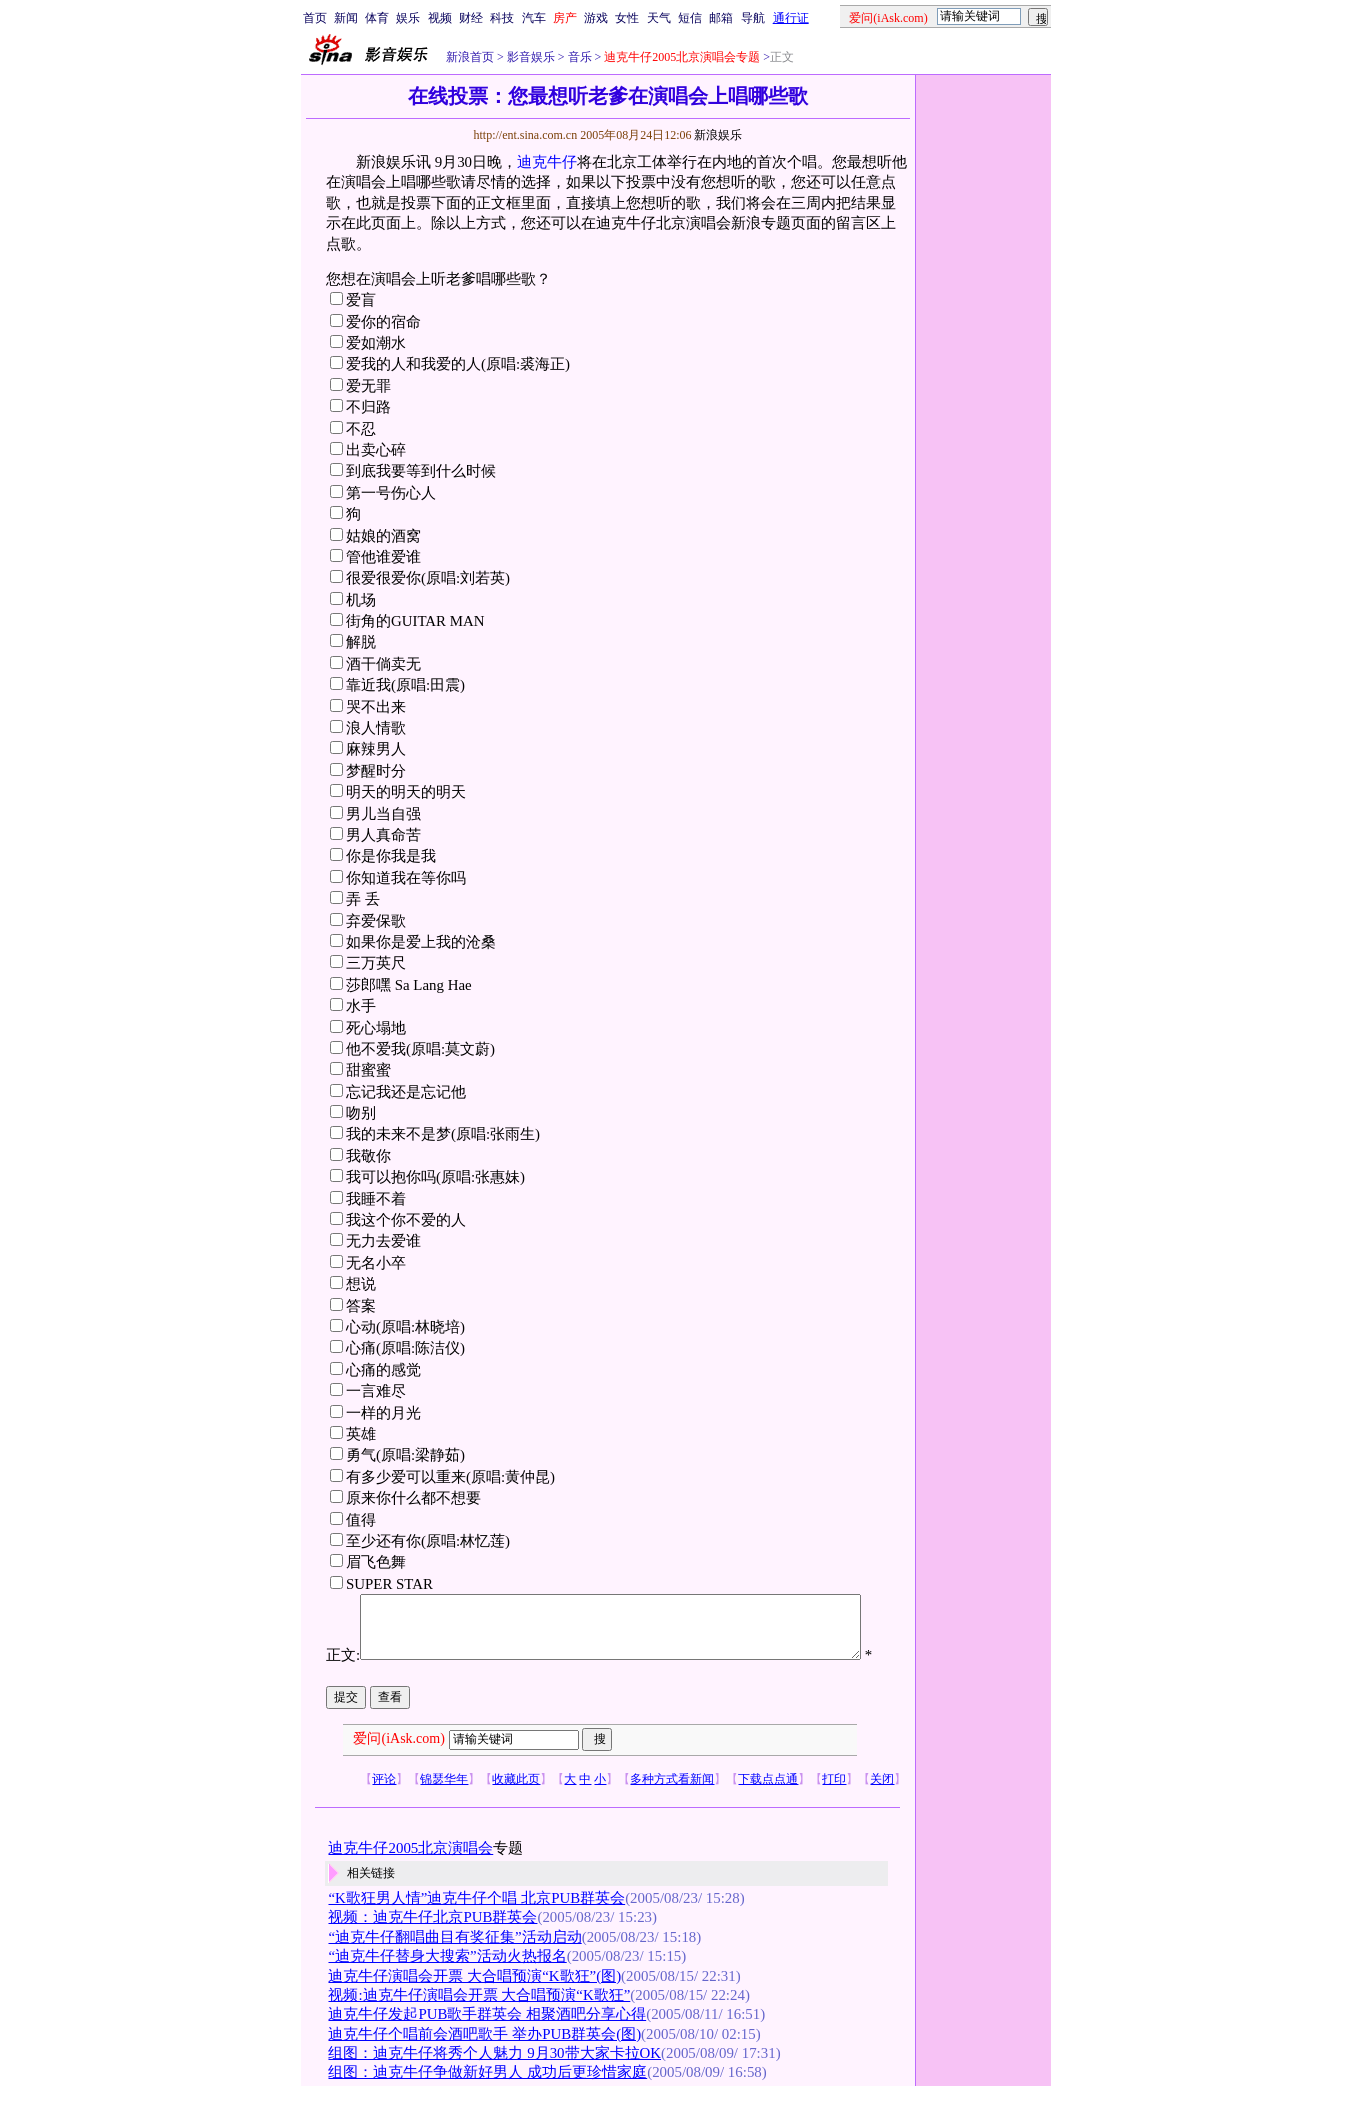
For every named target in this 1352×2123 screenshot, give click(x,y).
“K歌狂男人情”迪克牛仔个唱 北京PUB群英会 (476, 1930)
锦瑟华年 (444, 1811)
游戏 (596, 18)
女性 (627, 18)
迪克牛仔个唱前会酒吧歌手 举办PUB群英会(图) (484, 2066)
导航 (753, 18)
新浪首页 (470, 57)
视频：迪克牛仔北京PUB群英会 (432, 1950)
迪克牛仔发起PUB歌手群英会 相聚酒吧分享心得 (487, 2047)
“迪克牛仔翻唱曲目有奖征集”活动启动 (454, 1969)
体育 (377, 18)
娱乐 (408, 18)
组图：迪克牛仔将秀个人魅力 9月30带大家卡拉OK (494, 2085)
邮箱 (721, 18)
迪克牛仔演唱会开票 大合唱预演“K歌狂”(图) (474, 2008)
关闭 (882, 1811)
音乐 (578, 57)
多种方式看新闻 (672, 1811)
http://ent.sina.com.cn (526, 135)
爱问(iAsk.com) (398, 1771)
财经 (471, 18)
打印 (834, 1811)
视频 (440, 18)
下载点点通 (768, 1811)
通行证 (791, 18)
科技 (502, 18)
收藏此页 (516, 1811)
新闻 (346, 18)
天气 (659, 18)
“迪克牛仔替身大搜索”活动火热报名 (447, 1989)
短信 (690, 18)
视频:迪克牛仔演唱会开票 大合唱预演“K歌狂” (479, 2027)
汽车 (534, 18)
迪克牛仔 (547, 162)
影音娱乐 (531, 57)
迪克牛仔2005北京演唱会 (410, 1880)
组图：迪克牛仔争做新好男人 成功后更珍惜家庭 (487, 2105)
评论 (384, 1811)
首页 (315, 18)
